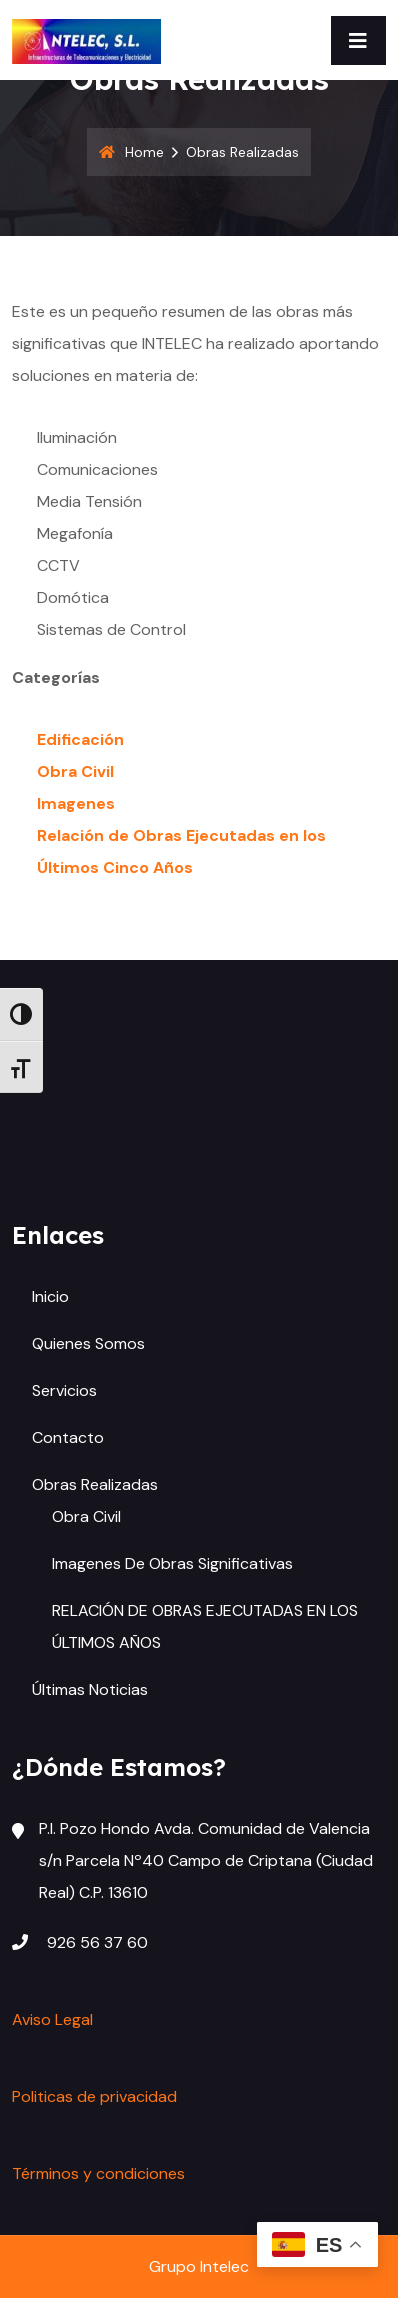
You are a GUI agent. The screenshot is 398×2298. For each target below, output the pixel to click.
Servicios (64, 1390)
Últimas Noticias (90, 1689)
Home (131, 152)
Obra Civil (75, 771)
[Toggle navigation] (358, 40)
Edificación (80, 739)
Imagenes (76, 803)
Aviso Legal (52, 2019)
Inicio (50, 1296)
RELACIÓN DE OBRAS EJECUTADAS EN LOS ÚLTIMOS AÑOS (205, 1626)
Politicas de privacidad (94, 2096)
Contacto (68, 1437)
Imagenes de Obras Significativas (172, 1563)
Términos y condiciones (98, 2173)
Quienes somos (88, 1343)
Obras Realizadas (95, 1484)
